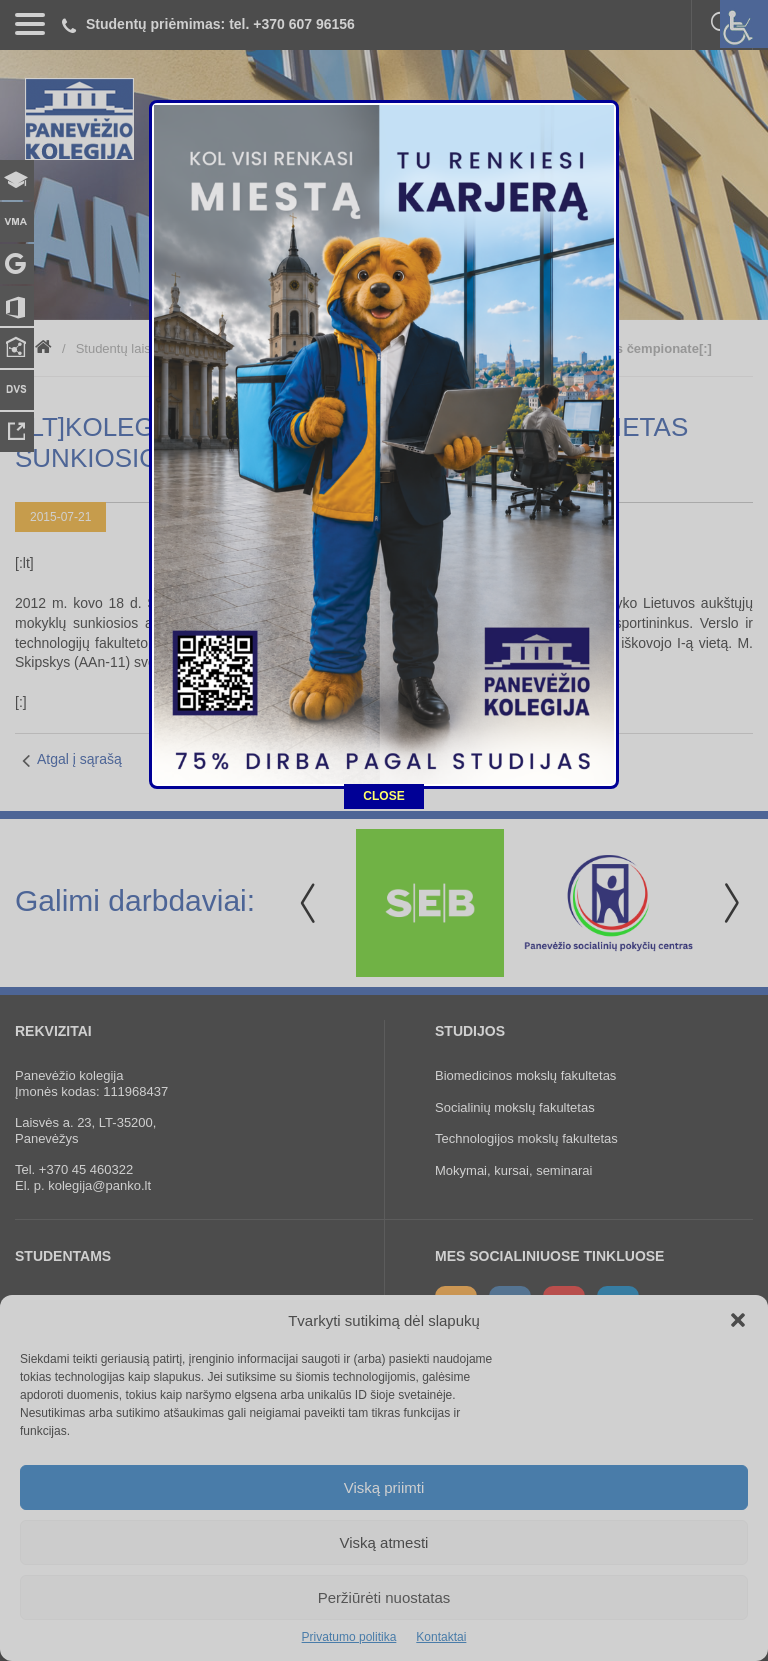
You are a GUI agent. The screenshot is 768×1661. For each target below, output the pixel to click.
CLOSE (383, 712)
